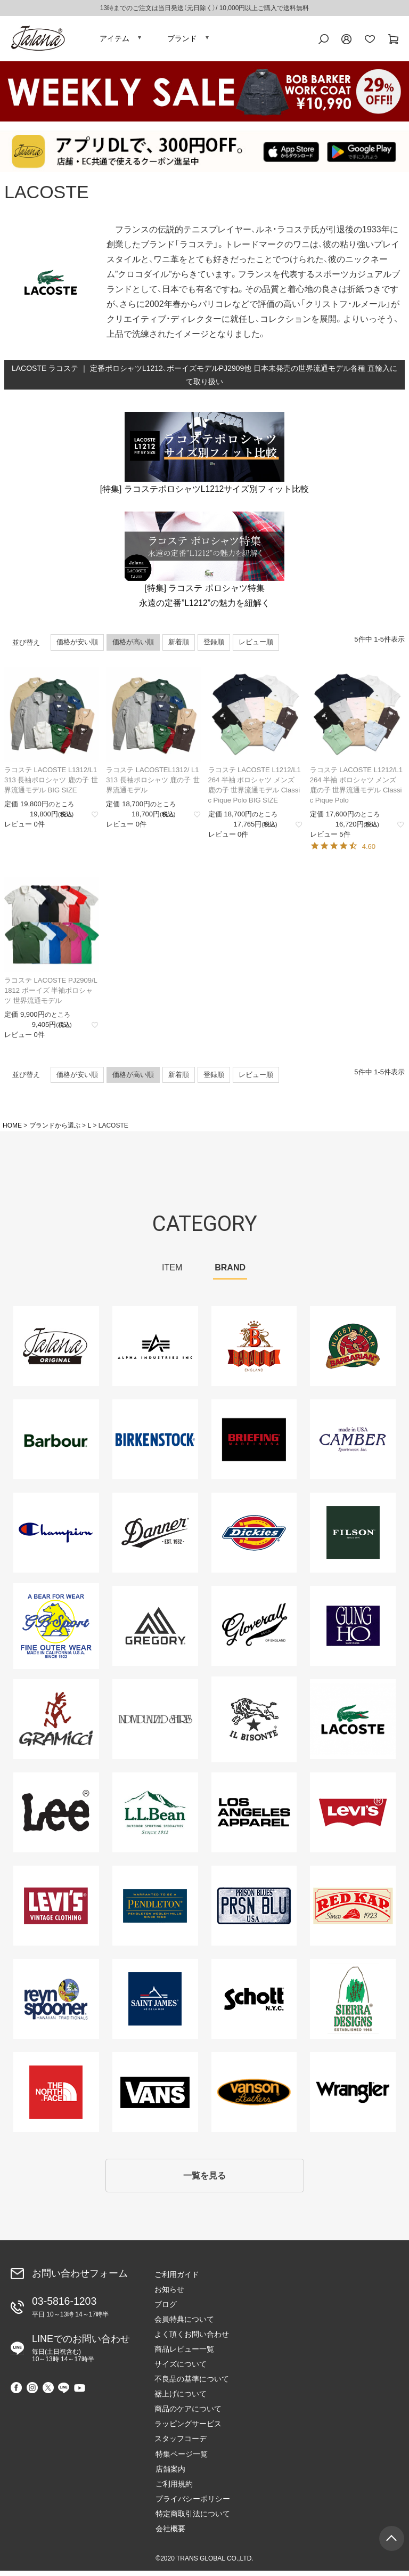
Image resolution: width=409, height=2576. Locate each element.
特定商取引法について (191, 2518)
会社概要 (169, 2533)
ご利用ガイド (176, 2279)
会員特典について (184, 2324)
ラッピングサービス (188, 2429)
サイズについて (180, 2369)
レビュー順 (256, 646)
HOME (12, 1129)
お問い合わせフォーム (80, 2278)
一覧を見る (204, 2180)
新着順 (178, 646)
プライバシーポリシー (191, 2503)
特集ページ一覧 (180, 2459)
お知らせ (169, 2294)
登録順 (213, 646)
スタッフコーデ (180, 2444)
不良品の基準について (191, 2384)
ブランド (182, 40)
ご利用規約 (173, 2488)
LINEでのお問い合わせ (81, 2353)
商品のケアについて (188, 2414)
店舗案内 (169, 2473)
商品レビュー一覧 (184, 2354)
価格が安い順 (77, 646)
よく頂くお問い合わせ (191, 2339)
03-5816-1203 (70, 2311)
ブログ (165, 2309)
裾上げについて (180, 2399)
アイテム (114, 40)
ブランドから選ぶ (54, 1129)
